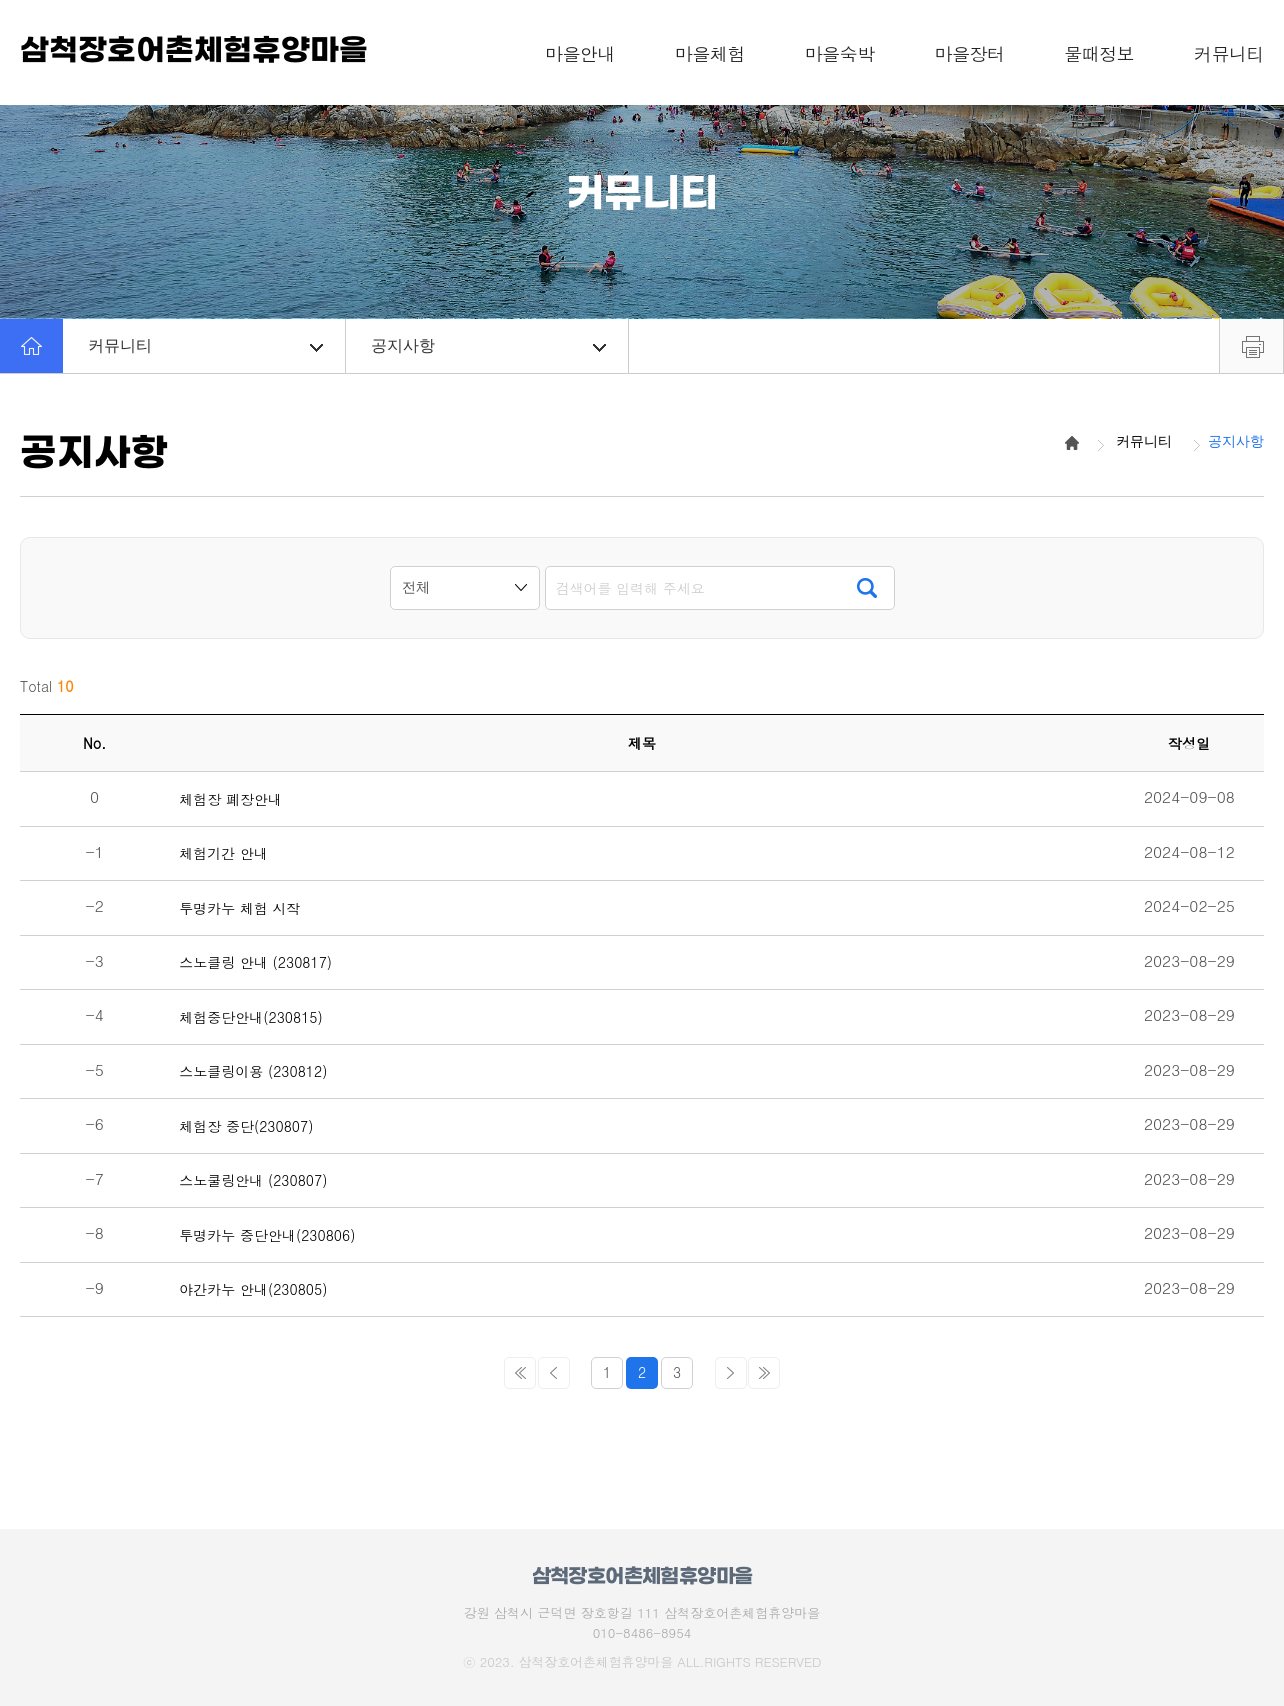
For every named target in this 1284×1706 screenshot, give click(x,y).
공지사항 (488, 345)
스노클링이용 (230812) (253, 1071)
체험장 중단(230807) (246, 1126)
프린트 (1251, 346)
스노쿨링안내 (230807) (253, 1180)
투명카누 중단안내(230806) (267, 1235)
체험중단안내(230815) (250, 1017)
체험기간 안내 (223, 853)
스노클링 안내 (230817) (255, 962)
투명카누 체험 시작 (239, 908)
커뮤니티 (205, 345)
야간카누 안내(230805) (253, 1289)
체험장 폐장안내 (230, 799)
